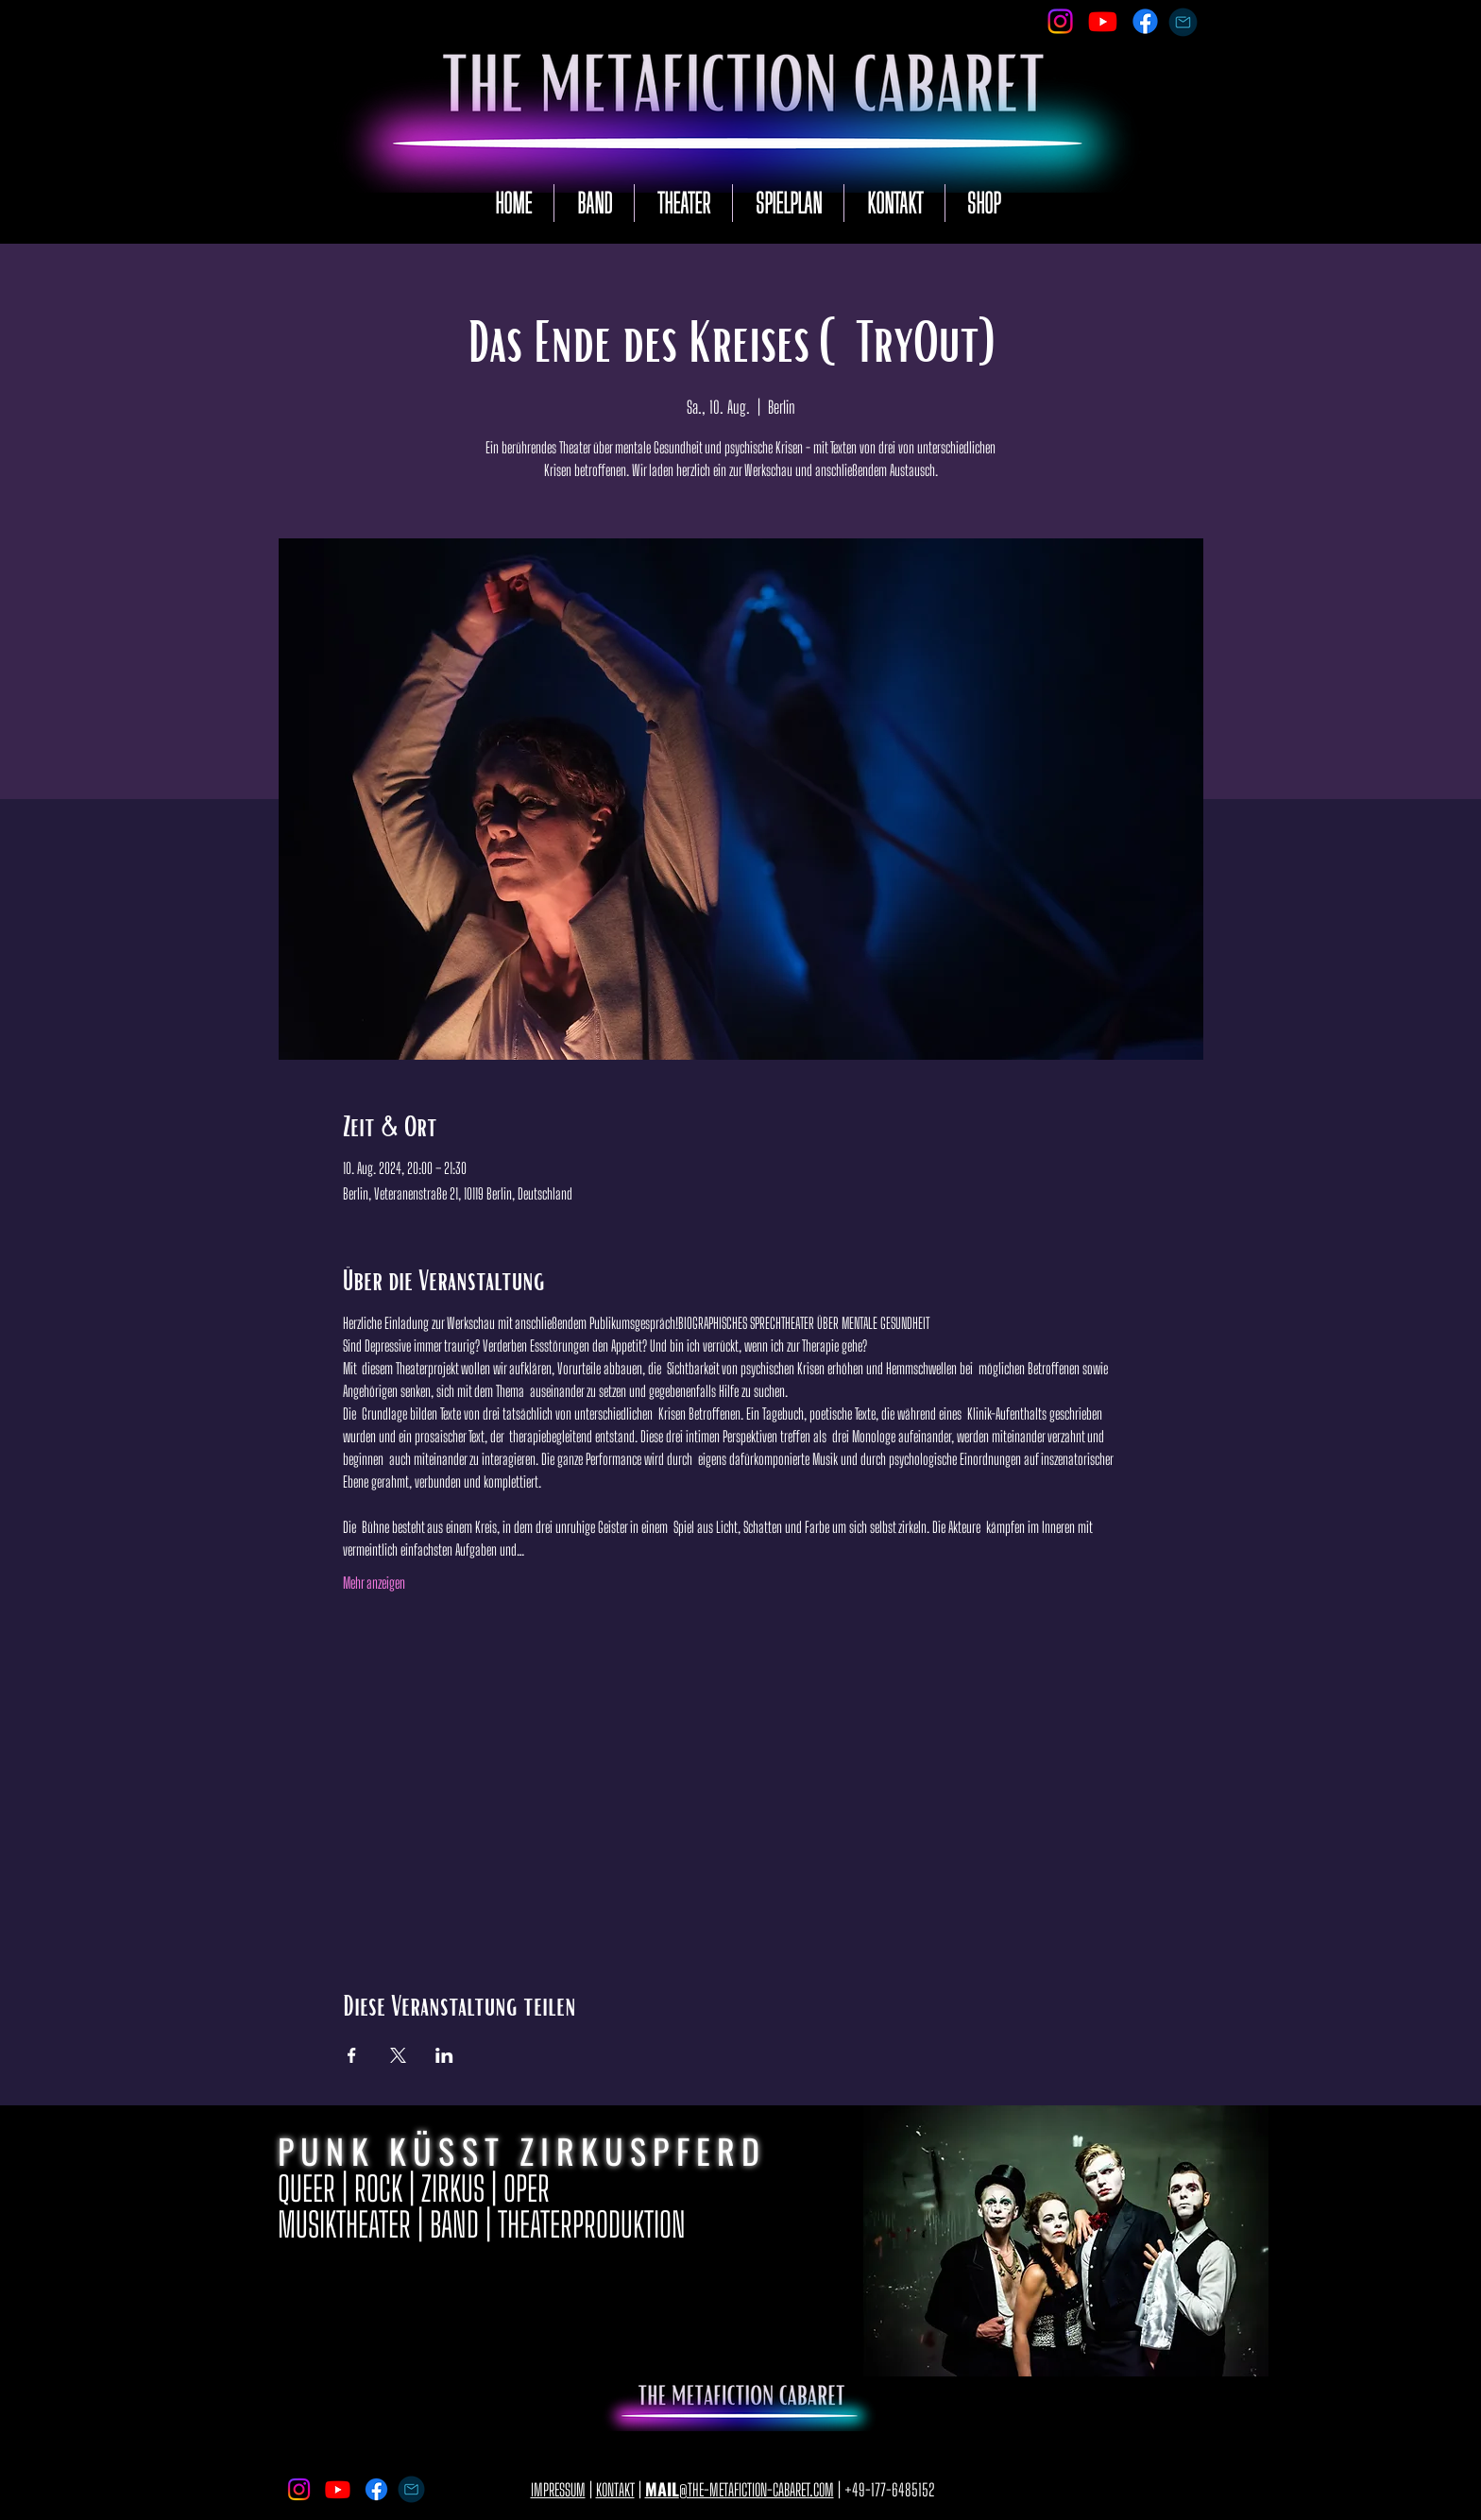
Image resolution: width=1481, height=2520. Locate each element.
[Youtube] (1102, 21)
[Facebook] (1145, 21)
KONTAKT (615, 2489)
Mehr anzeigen (374, 1583)
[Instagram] (1060, 21)
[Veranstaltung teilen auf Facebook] (352, 2055)
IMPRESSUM (558, 2489)
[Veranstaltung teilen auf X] (398, 2055)
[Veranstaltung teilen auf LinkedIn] (444, 2055)
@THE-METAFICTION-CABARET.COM (739, 2489)
